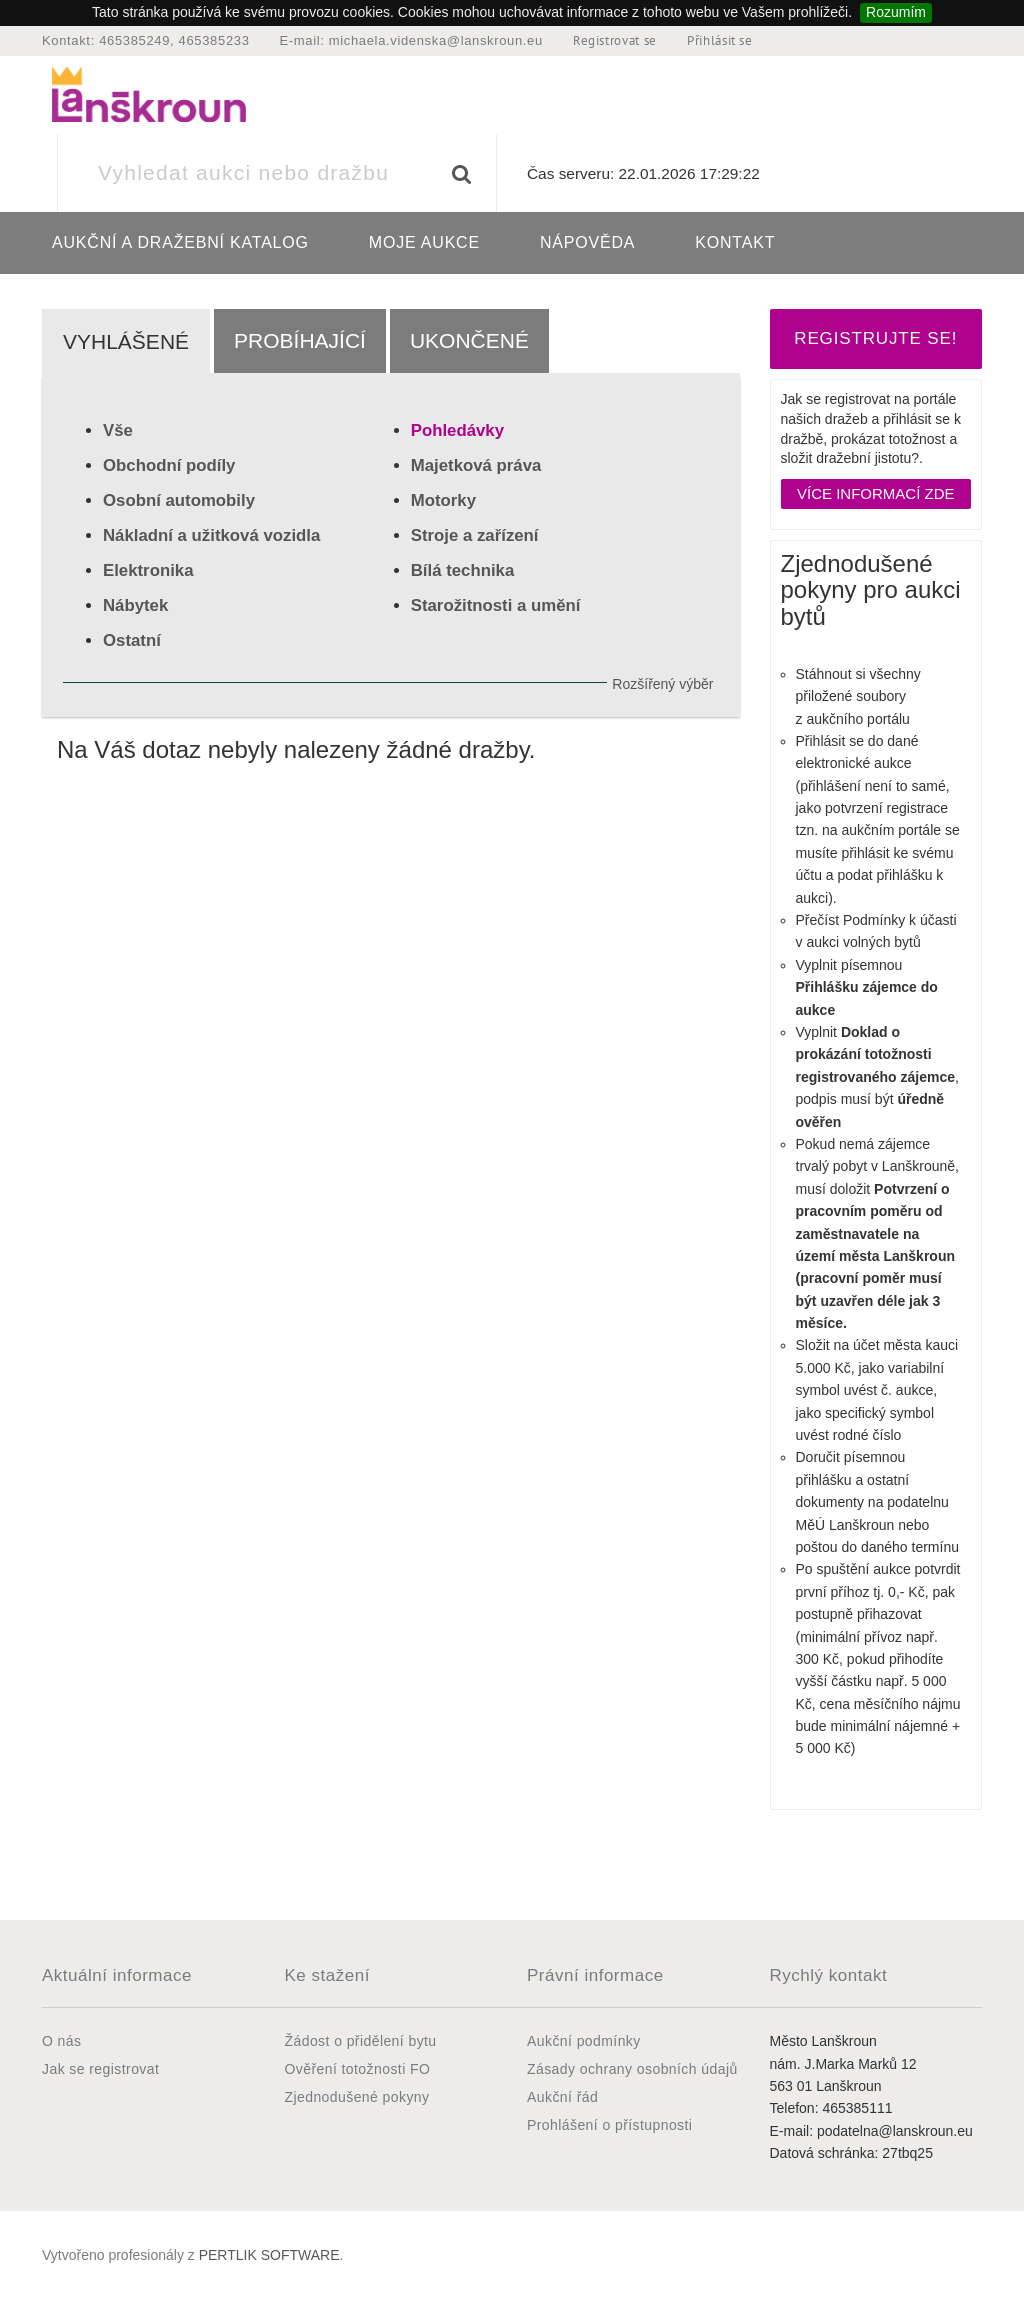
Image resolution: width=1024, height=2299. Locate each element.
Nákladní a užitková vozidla (211, 535)
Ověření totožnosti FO (358, 2069)
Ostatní (132, 640)
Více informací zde (876, 493)
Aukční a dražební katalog (180, 242)
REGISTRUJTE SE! (875, 338)
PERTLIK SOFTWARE (269, 2255)
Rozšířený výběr (662, 684)
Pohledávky (457, 430)
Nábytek (135, 605)
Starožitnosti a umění (496, 605)
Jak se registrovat (100, 2069)
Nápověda (587, 242)
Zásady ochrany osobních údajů (632, 2069)
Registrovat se (615, 40)
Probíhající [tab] (300, 340)
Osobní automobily (179, 500)
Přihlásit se (720, 40)
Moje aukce (424, 242)
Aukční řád (562, 2097)
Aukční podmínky (584, 2041)
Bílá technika (463, 570)
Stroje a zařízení (475, 535)
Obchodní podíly (169, 465)
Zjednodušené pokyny (357, 2097)
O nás (61, 2041)
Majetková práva (476, 465)
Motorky (443, 500)
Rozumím (896, 12)
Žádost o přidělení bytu (361, 2041)
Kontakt (735, 242)
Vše (118, 430)
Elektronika (148, 570)
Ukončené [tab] (469, 340)
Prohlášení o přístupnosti (609, 2125)
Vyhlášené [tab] (126, 341)
